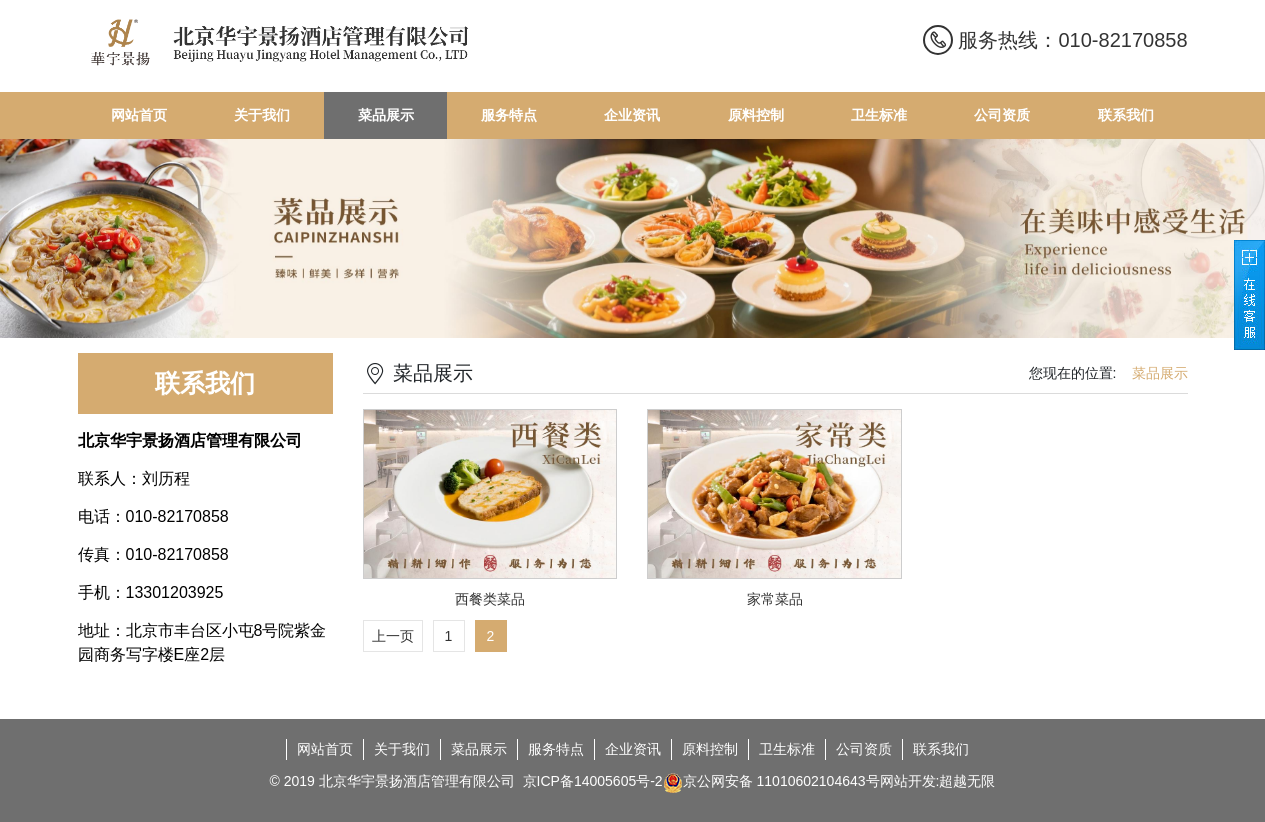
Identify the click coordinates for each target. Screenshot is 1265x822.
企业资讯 (633, 749)
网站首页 (325, 749)
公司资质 (864, 749)
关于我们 (402, 749)
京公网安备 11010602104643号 (771, 783)
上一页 (393, 636)
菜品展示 (479, 749)
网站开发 (908, 781)
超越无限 (967, 781)
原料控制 (710, 749)
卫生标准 (787, 749)
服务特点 (556, 749)
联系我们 (941, 749)
